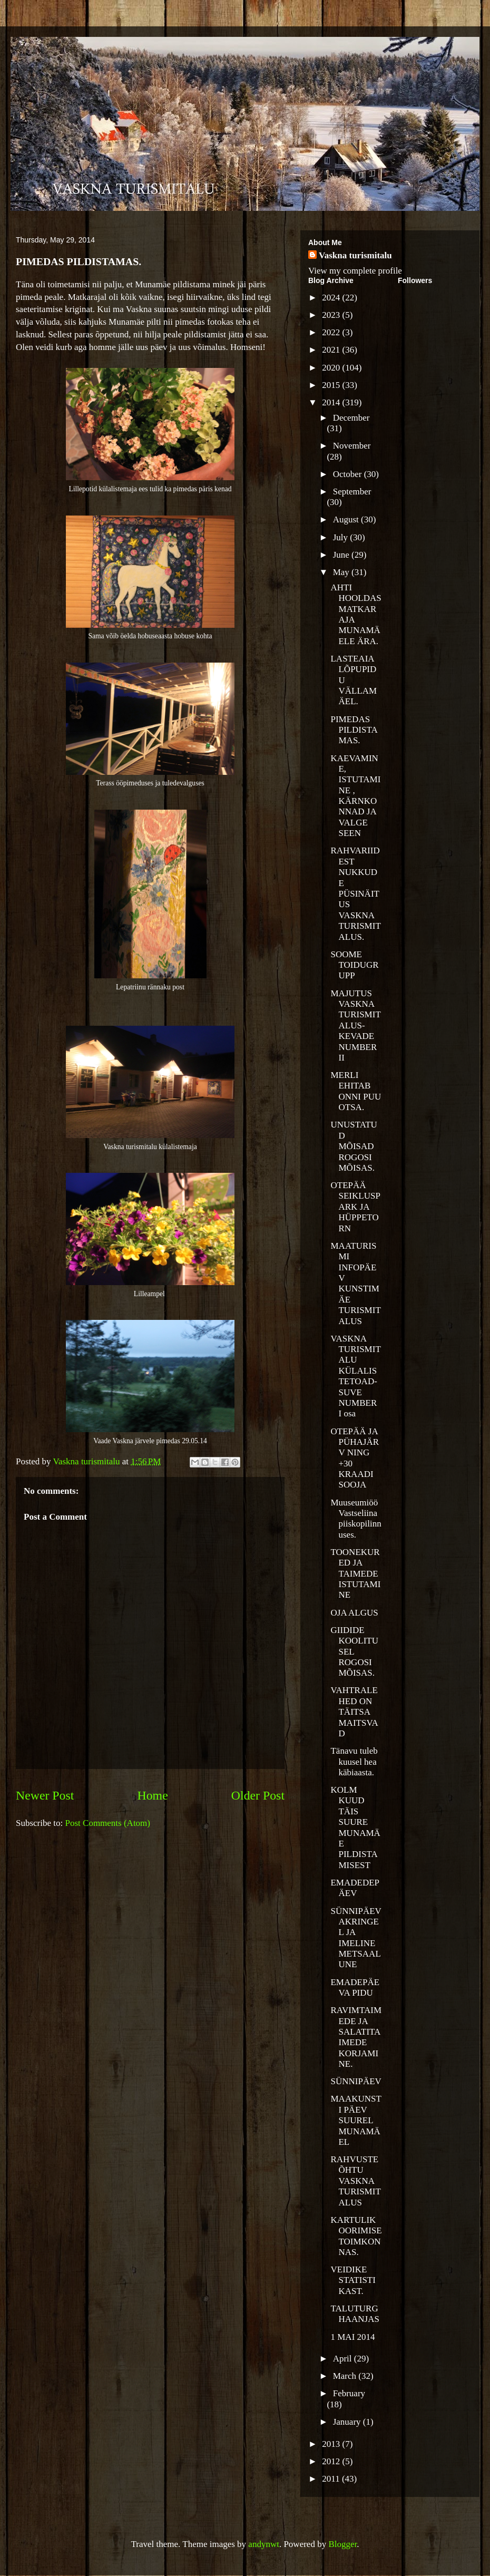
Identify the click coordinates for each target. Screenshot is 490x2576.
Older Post (258, 1795)
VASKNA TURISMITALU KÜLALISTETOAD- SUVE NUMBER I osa (355, 1376)
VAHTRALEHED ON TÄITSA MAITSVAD (354, 1711)
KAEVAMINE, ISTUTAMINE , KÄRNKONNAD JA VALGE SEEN (355, 796)
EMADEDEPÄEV (354, 1888)
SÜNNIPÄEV (355, 2081)
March (346, 2376)
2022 (332, 332)
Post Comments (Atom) (108, 1823)
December (351, 418)
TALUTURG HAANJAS (354, 2313)
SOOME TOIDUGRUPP (354, 965)
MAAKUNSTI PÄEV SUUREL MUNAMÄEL (355, 2120)
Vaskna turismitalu (355, 255)
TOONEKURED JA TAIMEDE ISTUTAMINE (355, 1573)
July (341, 537)
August (347, 519)
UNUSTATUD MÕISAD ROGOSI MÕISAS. (353, 1146)
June (342, 555)
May (342, 572)
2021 (332, 350)
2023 (332, 315)
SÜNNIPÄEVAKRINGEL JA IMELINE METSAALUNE (355, 1938)
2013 (332, 2444)
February (349, 2393)
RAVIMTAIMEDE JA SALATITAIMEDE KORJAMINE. (355, 2037)
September (352, 492)
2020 (332, 368)
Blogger (342, 2544)
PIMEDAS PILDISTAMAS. (353, 730)
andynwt (263, 2544)
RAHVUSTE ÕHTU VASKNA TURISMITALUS (355, 2181)
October (348, 474)
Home (153, 1795)
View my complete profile (355, 271)
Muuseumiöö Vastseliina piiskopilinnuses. (355, 1519)
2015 (332, 385)
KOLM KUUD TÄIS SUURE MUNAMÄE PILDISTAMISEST (355, 1827)
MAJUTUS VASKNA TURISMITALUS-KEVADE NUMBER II (355, 1025)
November (352, 446)
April (343, 2359)
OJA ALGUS (354, 1613)
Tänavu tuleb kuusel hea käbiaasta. (353, 1761)
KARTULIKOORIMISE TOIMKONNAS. (355, 2236)
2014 (332, 402)
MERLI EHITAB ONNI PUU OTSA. (355, 1091)
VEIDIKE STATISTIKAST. (352, 2280)
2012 (332, 2461)
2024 (332, 298)
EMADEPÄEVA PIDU (354, 1987)
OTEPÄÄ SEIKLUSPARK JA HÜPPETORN (355, 1206)
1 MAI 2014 (352, 2337)
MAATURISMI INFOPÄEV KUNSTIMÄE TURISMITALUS (355, 1283)
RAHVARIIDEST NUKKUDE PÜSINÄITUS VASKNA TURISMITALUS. (355, 893)
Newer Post (45, 1795)
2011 (332, 2479)
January (348, 2422)
